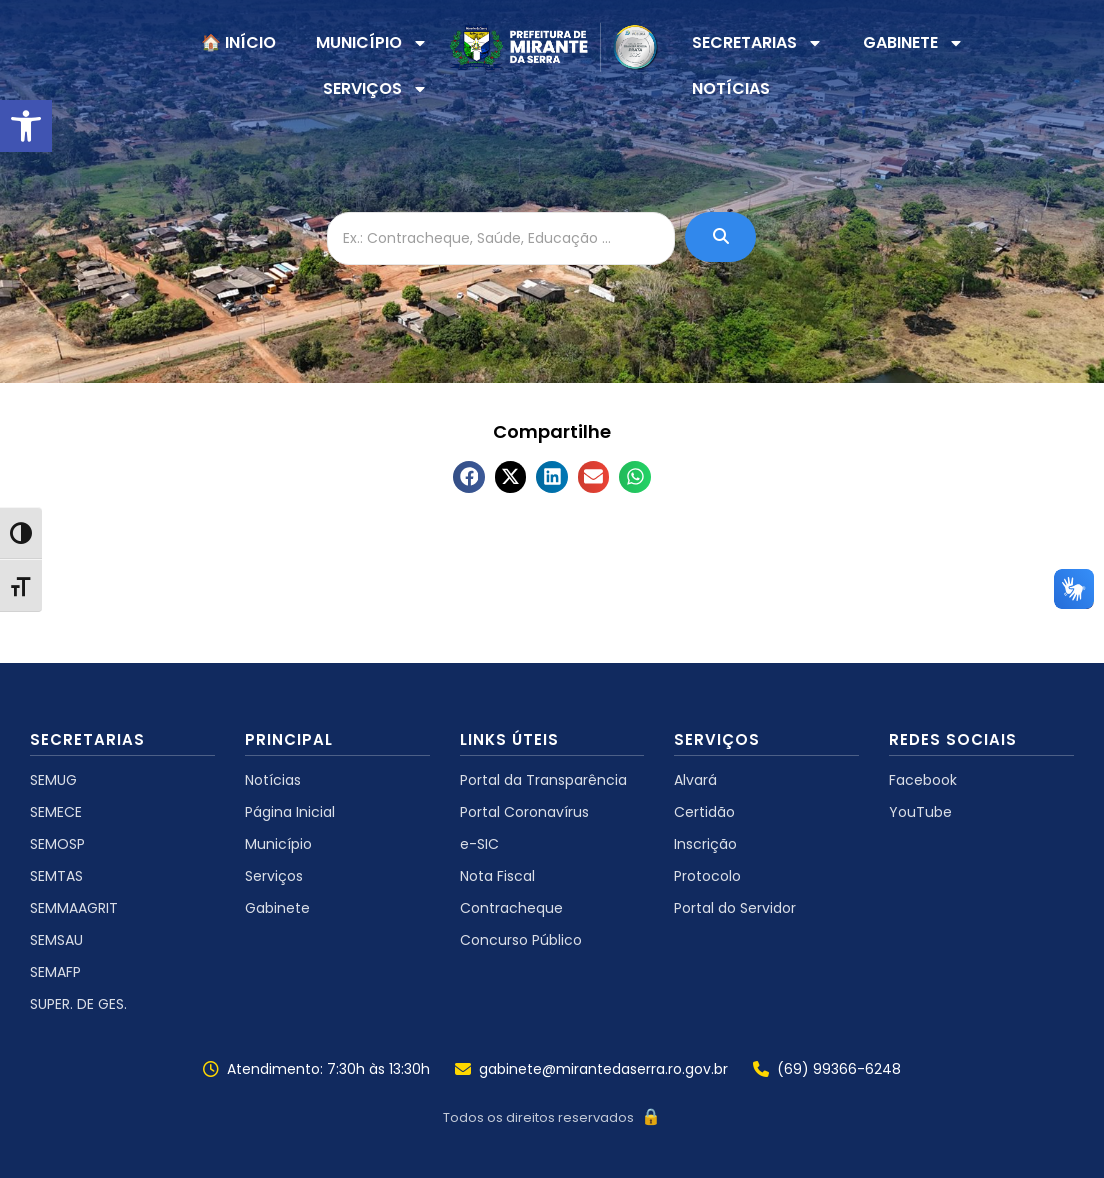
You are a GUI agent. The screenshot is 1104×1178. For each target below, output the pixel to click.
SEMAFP (55, 972)
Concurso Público (521, 940)
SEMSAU (56, 940)
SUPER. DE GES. (78, 1004)
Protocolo (707, 876)
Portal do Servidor (735, 908)
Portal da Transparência (543, 780)
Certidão (704, 812)
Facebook (923, 780)
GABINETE (913, 43)
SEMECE (56, 812)
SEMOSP (57, 844)
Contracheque (511, 908)
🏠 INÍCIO (238, 42)
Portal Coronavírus (524, 812)
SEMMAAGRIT (74, 908)
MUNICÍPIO (372, 43)
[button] (26, 126)
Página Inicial (290, 812)
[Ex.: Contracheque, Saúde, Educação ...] (501, 238)
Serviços (274, 876)
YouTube (920, 812)
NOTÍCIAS (731, 88)
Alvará (695, 780)
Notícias (273, 780)
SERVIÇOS (375, 89)
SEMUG (53, 780)
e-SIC (479, 844)
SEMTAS (56, 876)
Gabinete (277, 908)
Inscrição (705, 844)
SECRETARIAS (757, 43)
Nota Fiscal (497, 876)
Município (278, 844)
